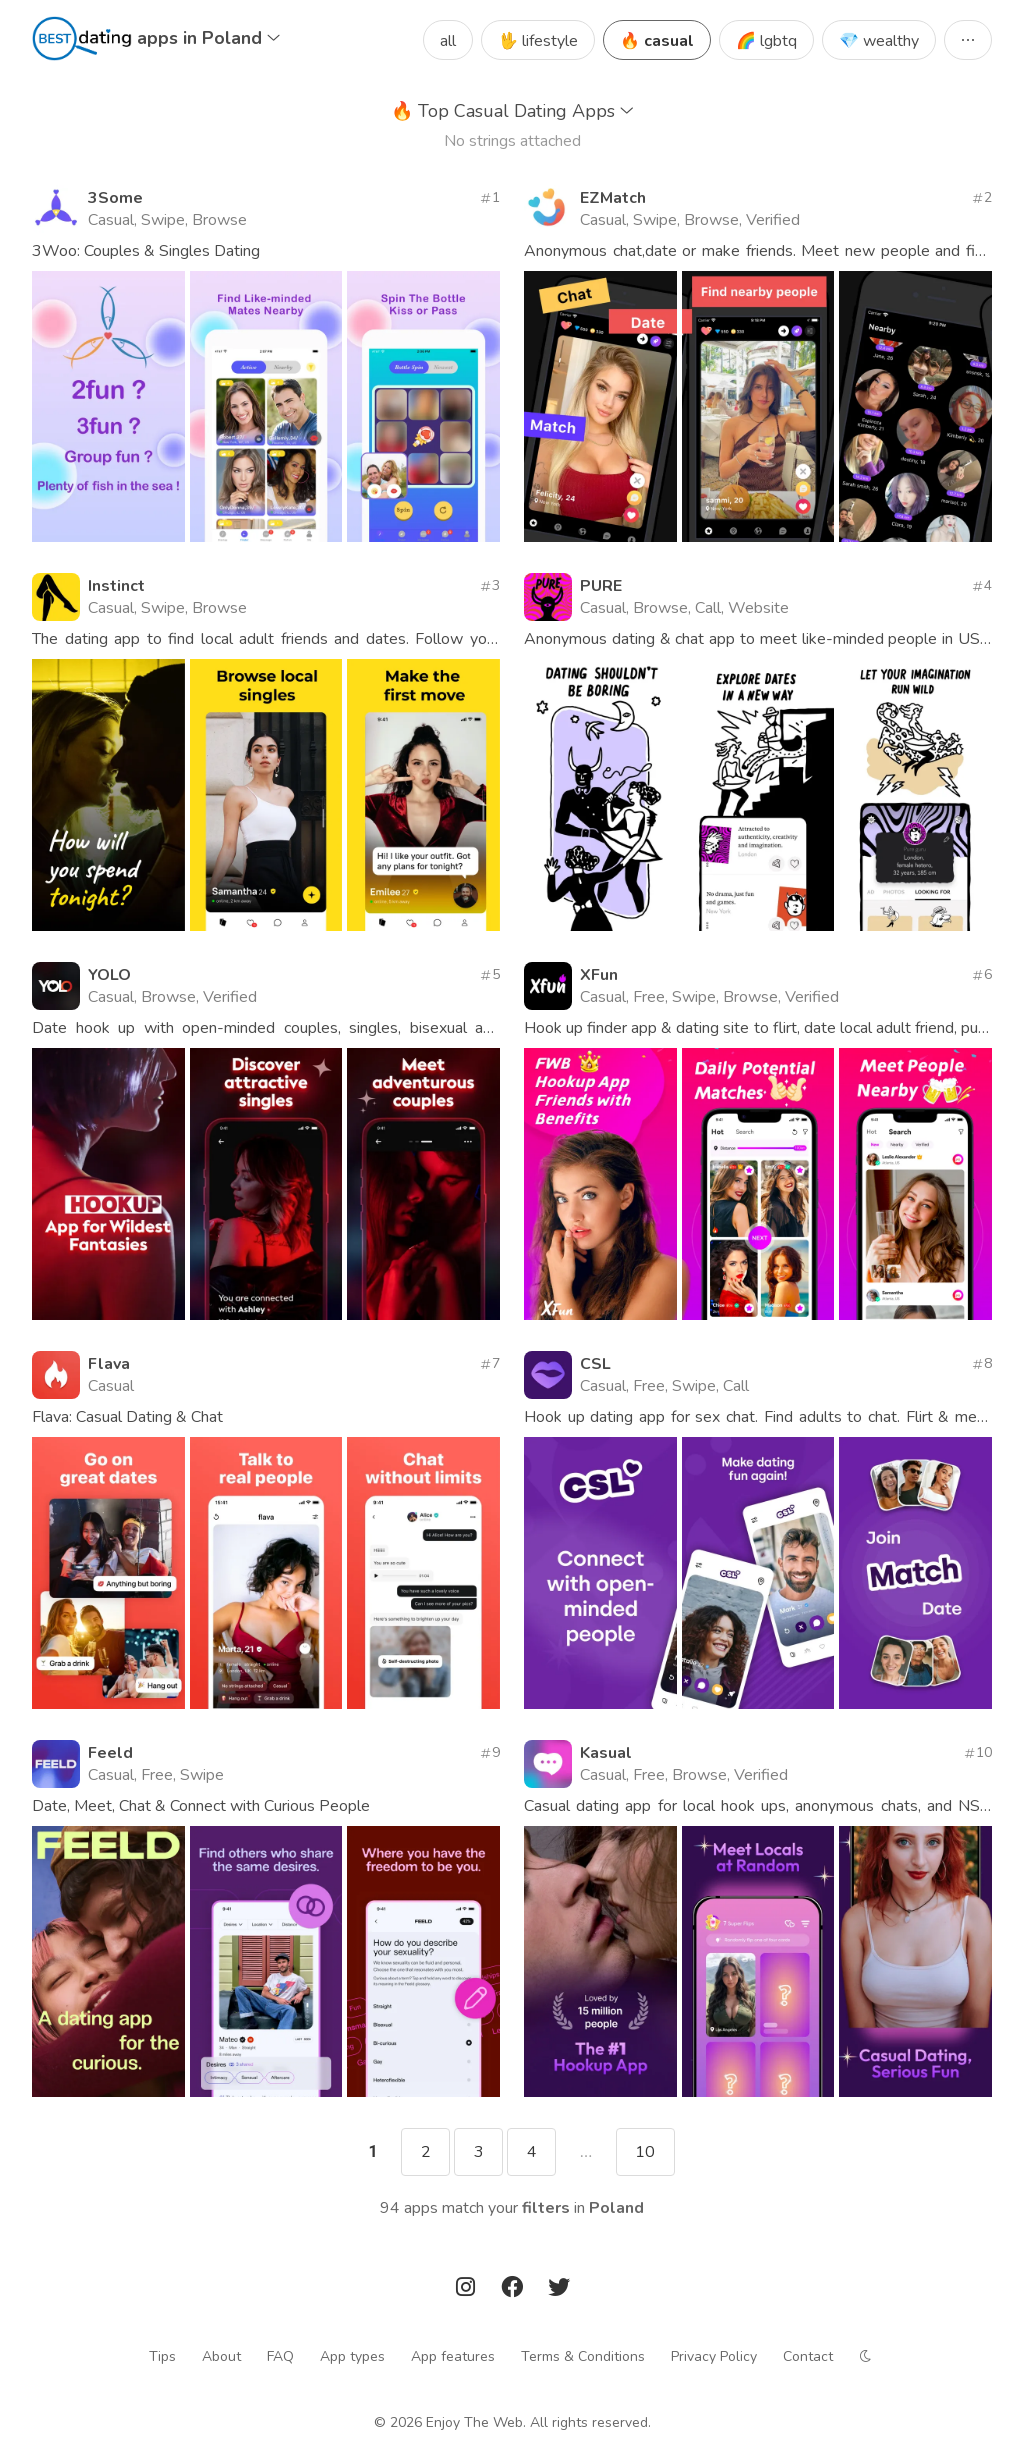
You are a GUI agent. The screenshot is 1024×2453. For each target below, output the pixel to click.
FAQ (280, 2356)
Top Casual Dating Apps (512, 111)
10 (645, 2152)
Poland (616, 2208)
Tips (162, 2356)
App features (453, 2356)
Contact (808, 2356)
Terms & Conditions (583, 2356)
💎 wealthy (879, 41)
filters (546, 2208)
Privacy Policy (714, 2356)
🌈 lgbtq (766, 41)
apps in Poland (208, 38)
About (221, 2356)
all (448, 41)
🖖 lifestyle (538, 41)
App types (352, 2356)
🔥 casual (657, 41)
